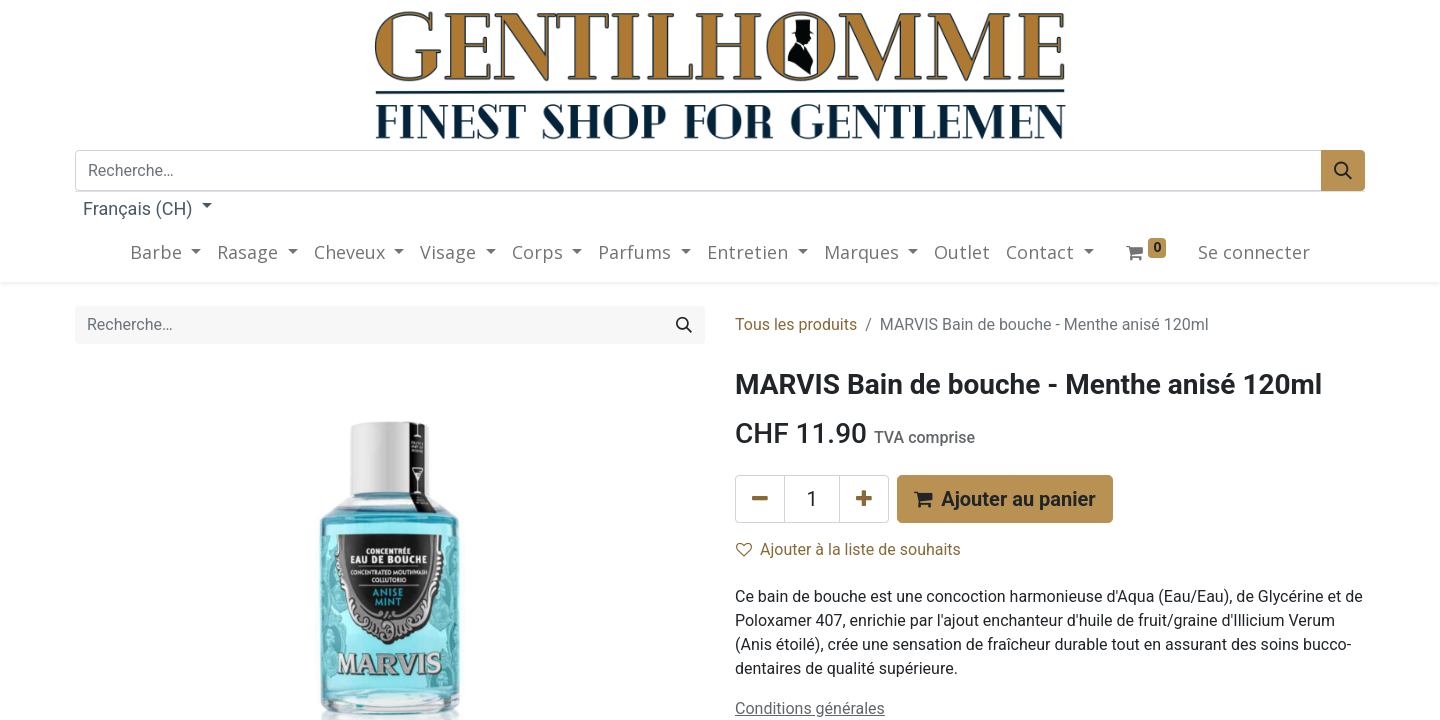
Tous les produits (796, 324)
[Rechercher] (1343, 170)
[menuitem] (962, 252)
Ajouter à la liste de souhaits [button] (848, 549)
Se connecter (1254, 252)
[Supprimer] (760, 499)
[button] (1004, 499)
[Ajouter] (864, 499)
